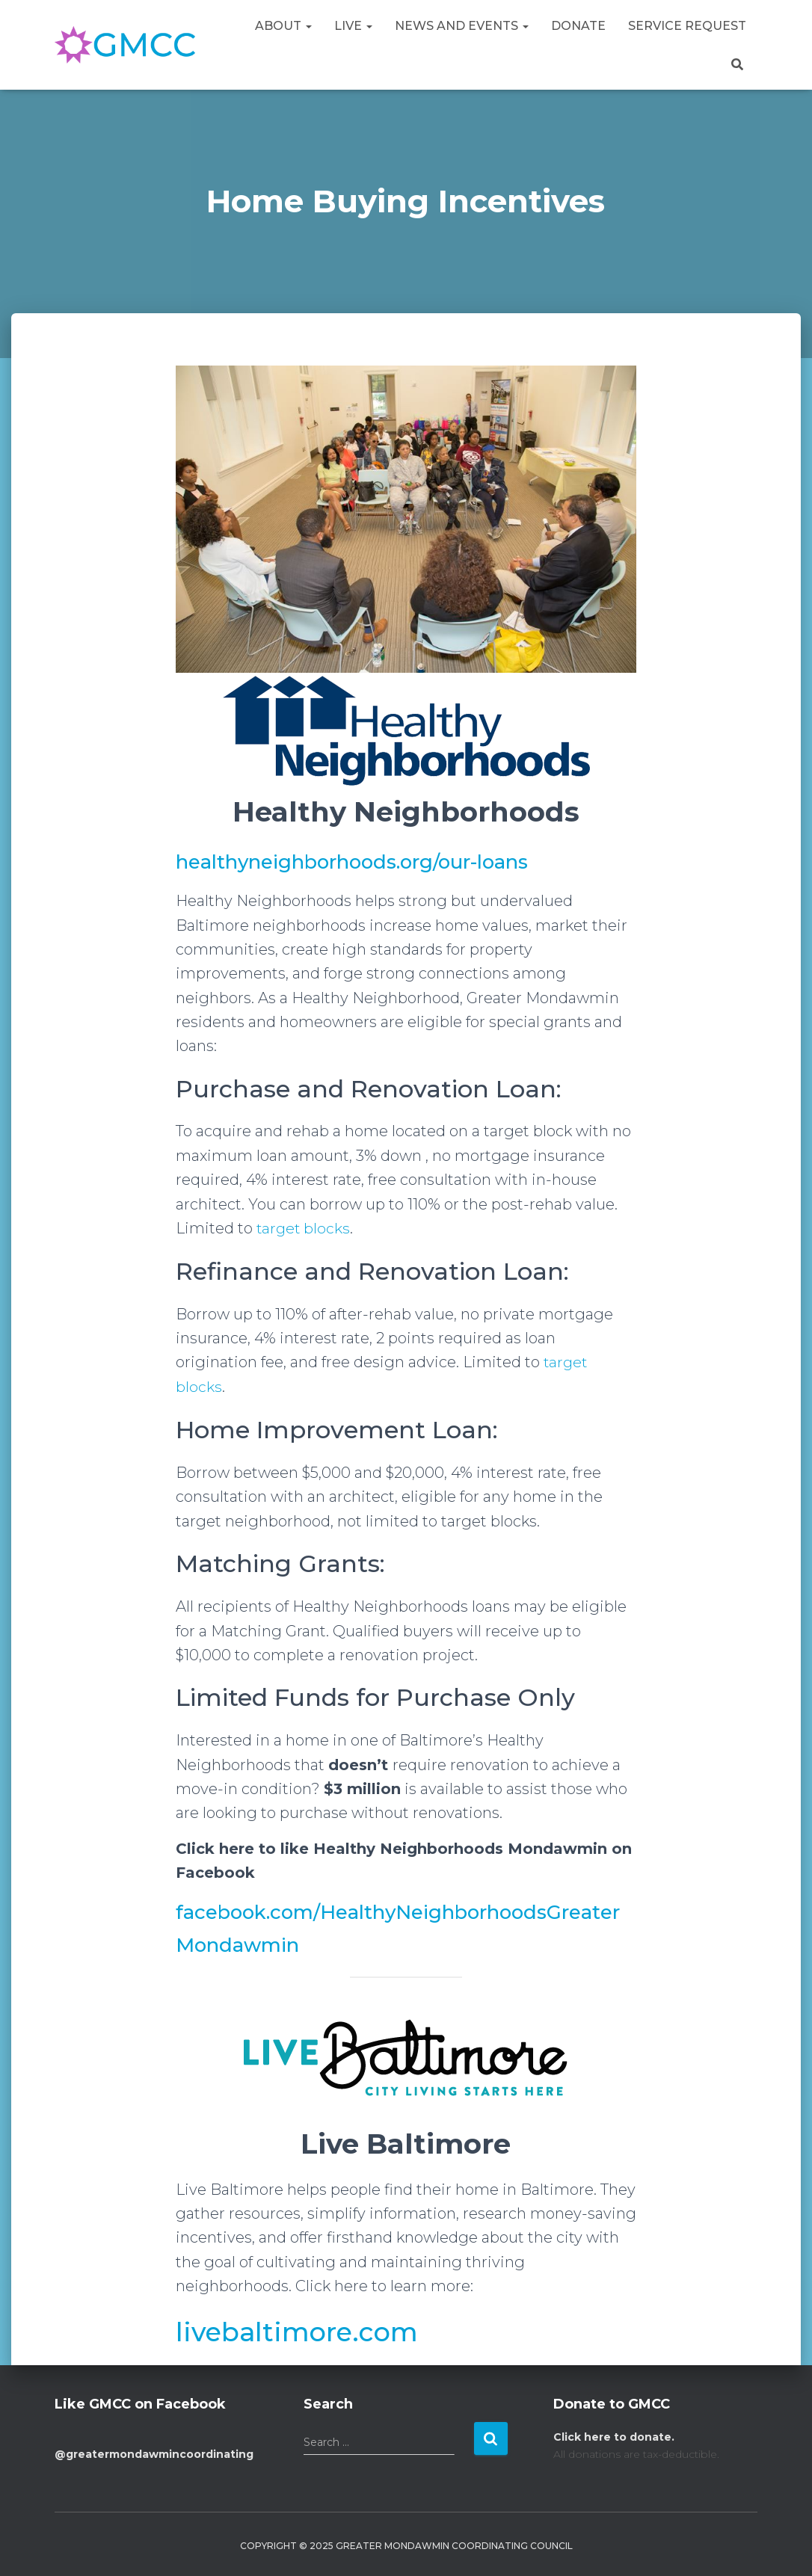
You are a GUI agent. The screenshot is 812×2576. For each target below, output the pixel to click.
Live (353, 26)
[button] (308, 26)
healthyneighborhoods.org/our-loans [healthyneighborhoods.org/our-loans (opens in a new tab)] (360, 861)
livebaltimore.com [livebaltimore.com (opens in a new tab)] (303, 2330)
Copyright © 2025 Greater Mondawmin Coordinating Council (406, 2544)
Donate (578, 26)
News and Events (462, 26)
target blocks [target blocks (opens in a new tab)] (304, 1228)
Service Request (687, 26)
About (283, 26)
